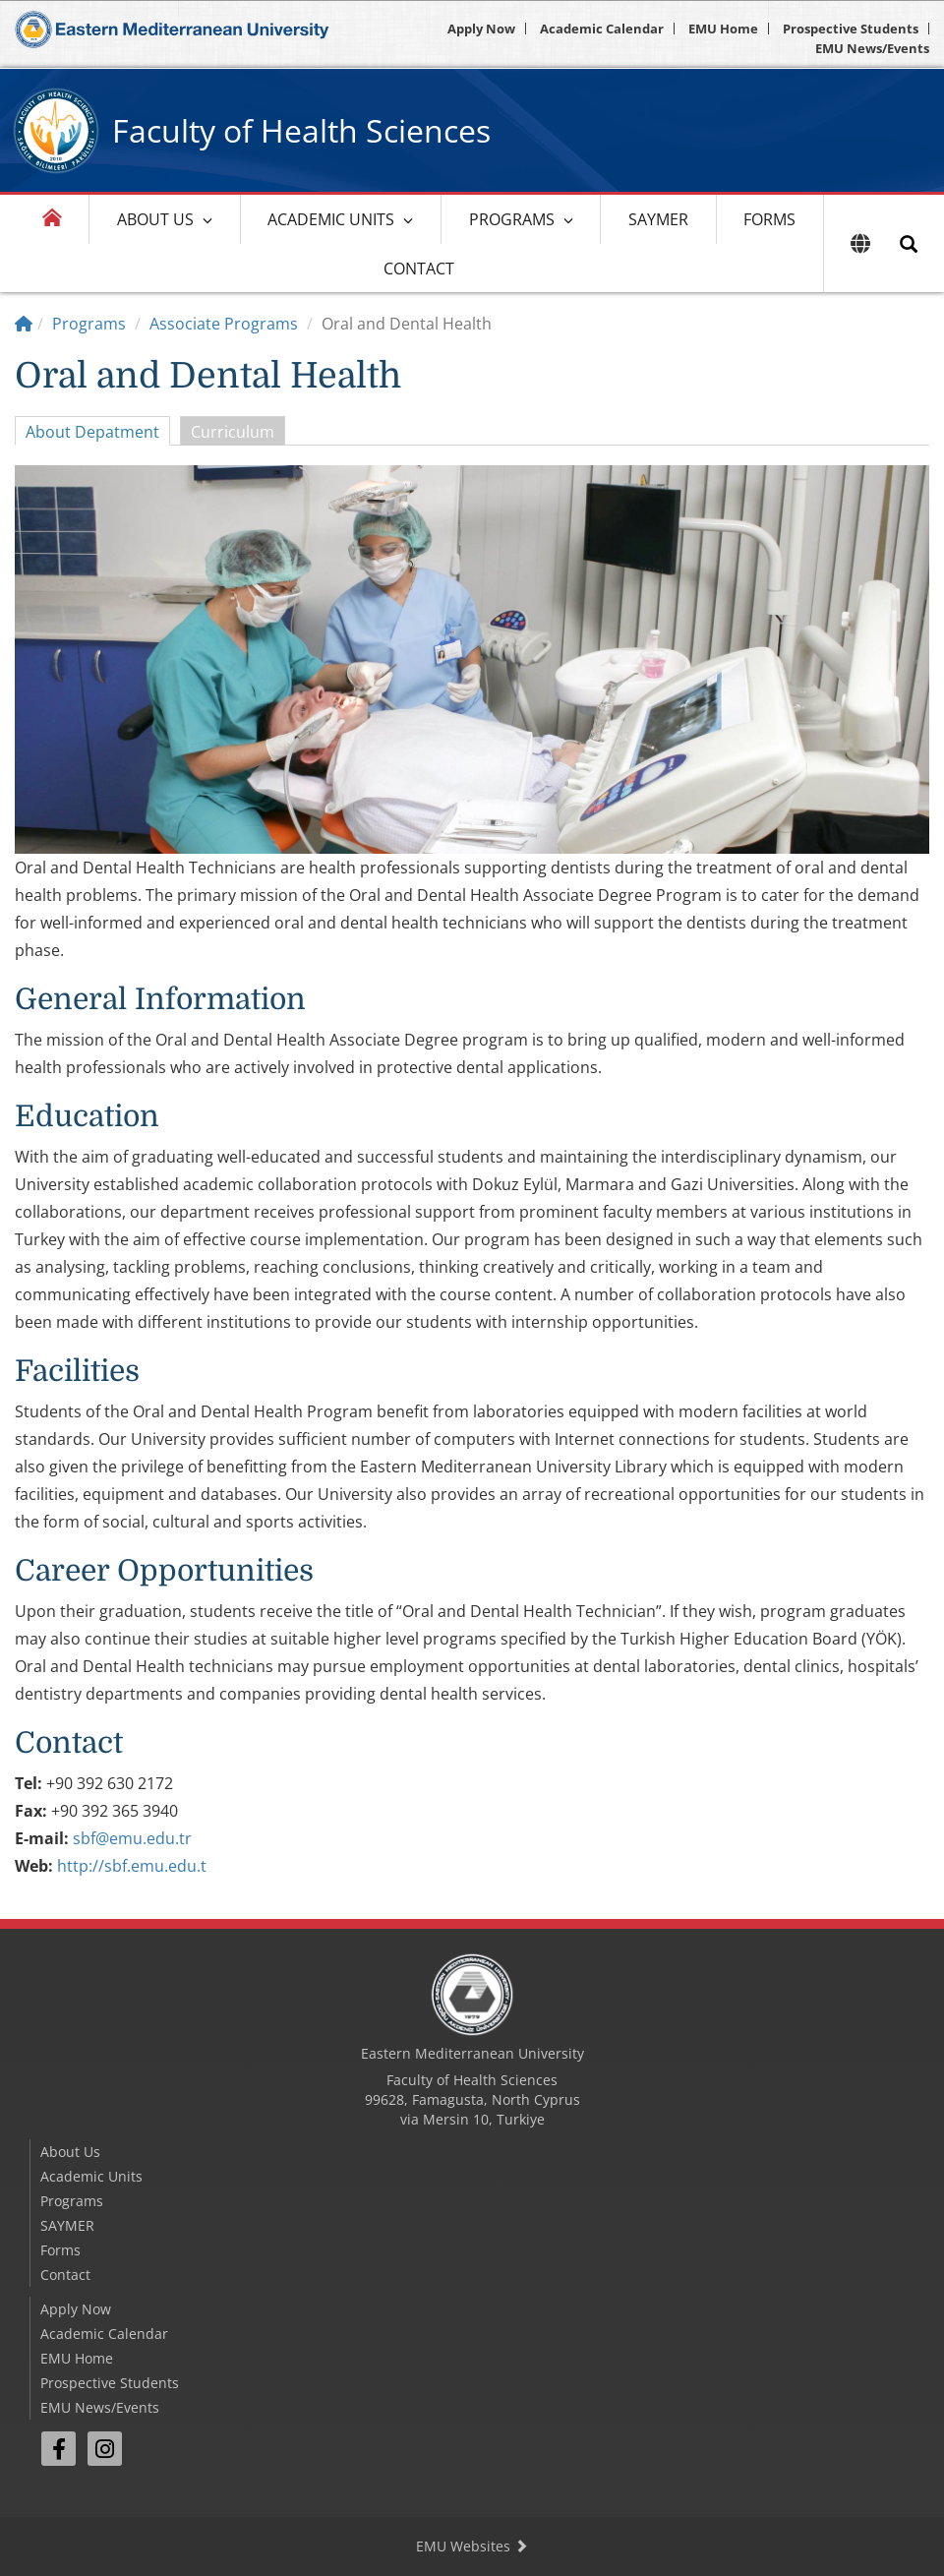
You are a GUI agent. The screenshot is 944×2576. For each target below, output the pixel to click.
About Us (155, 219)
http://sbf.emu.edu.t (131, 1866)
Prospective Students (850, 28)
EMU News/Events (872, 48)
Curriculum (232, 432)
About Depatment (92, 432)
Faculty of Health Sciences (301, 130)
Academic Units (330, 219)
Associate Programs (223, 323)
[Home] (23, 323)
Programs (512, 219)
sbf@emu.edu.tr (132, 1838)
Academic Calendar (602, 28)
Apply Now (481, 28)
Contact (419, 268)
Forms (769, 219)
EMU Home (723, 28)
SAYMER (658, 219)
